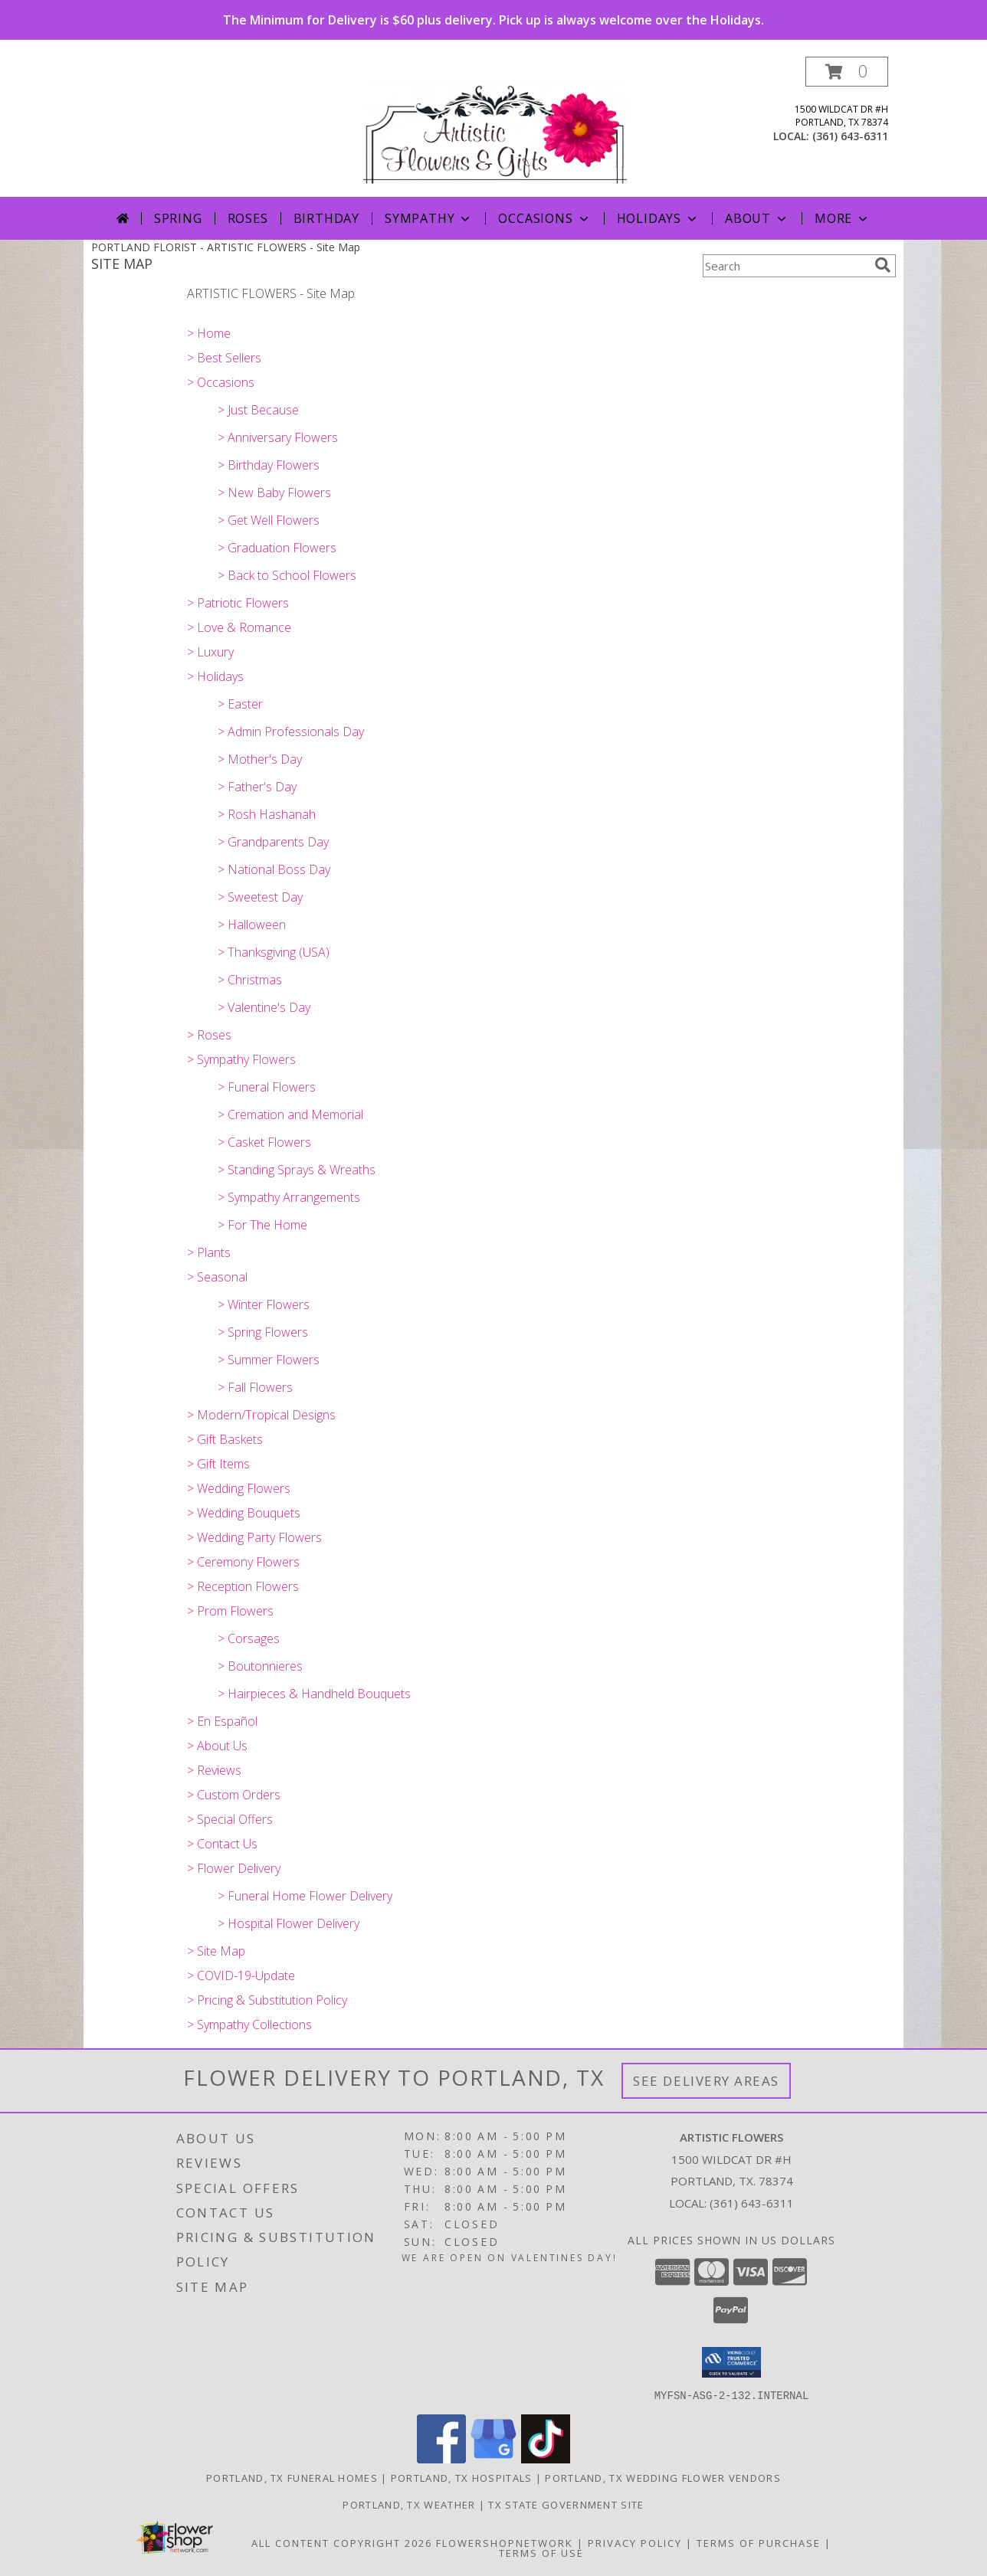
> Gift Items (218, 1463)
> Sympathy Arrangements (289, 1197)
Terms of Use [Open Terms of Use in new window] (541, 2552)
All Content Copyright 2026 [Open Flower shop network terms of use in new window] (341, 2542)
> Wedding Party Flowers (254, 1537)
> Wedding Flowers (238, 1488)
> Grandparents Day (273, 841)
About (757, 218)
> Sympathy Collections (249, 2024)
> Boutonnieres (260, 1666)
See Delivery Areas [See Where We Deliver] (706, 2081)
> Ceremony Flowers (243, 1561)
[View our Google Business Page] (493, 2458)
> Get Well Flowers (269, 520)
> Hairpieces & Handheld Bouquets (314, 1693)
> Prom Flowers (230, 1610)
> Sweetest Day (260, 897)
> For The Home (262, 1224)
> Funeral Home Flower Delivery (305, 1895)
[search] (883, 265)
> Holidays (215, 676)
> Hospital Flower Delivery (288, 1923)
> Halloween (252, 924)
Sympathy (429, 218)
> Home (209, 333)
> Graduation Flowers (277, 547)
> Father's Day (257, 786)
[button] (846, 72)
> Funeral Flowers (267, 1087)
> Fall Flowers (255, 1387)
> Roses (209, 1034)
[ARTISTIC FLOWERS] (495, 126)
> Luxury (210, 651)
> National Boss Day (274, 869)
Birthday (326, 218)
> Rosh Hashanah (267, 814)
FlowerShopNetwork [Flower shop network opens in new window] (504, 2542)
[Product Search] (785, 266)
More (843, 218)
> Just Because (258, 409)
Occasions (544, 218)
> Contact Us (222, 1843)
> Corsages (249, 1638)
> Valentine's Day (264, 1007)
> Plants (209, 1252)
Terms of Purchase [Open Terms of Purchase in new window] (759, 2542)
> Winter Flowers (264, 1304)
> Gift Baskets (225, 1439)
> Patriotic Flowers (238, 602)
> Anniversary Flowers (278, 437)
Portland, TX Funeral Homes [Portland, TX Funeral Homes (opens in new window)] (292, 2477)
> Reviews (214, 1770)
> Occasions (220, 382)
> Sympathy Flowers (241, 1059)
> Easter (240, 704)
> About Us (217, 1745)
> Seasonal (217, 1276)
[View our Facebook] (441, 2458)
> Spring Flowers (263, 1332)
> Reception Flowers (243, 1586)
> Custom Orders (233, 1794)
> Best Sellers (224, 357)
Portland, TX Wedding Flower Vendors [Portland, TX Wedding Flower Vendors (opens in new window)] (663, 2477)
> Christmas (250, 979)
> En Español (222, 1721)
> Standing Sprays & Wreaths (296, 1169)
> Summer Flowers (269, 1359)
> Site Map (216, 1951)
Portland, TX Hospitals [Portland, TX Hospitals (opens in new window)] (462, 2477)
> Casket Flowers (264, 1142)
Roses (248, 218)
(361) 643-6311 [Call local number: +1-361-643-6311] (850, 136)
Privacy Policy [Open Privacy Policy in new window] (635, 2542)
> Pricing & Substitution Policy (267, 2000)
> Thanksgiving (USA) (274, 952)
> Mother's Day (260, 759)
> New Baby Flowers (274, 492)
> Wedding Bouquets (243, 1512)
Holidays (658, 218)
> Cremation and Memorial (290, 1114)
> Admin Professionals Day (291, 731)
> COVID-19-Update (241, 1975)
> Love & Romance (239, 627)
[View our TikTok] (545, 2458)
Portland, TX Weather (409, 2504)
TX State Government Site (566, 2504)
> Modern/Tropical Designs (261, 1414)
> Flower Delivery (233, 1868)
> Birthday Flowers (269, 465)
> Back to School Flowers (287, 575)
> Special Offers (230, 1819)
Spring (178, 218)
